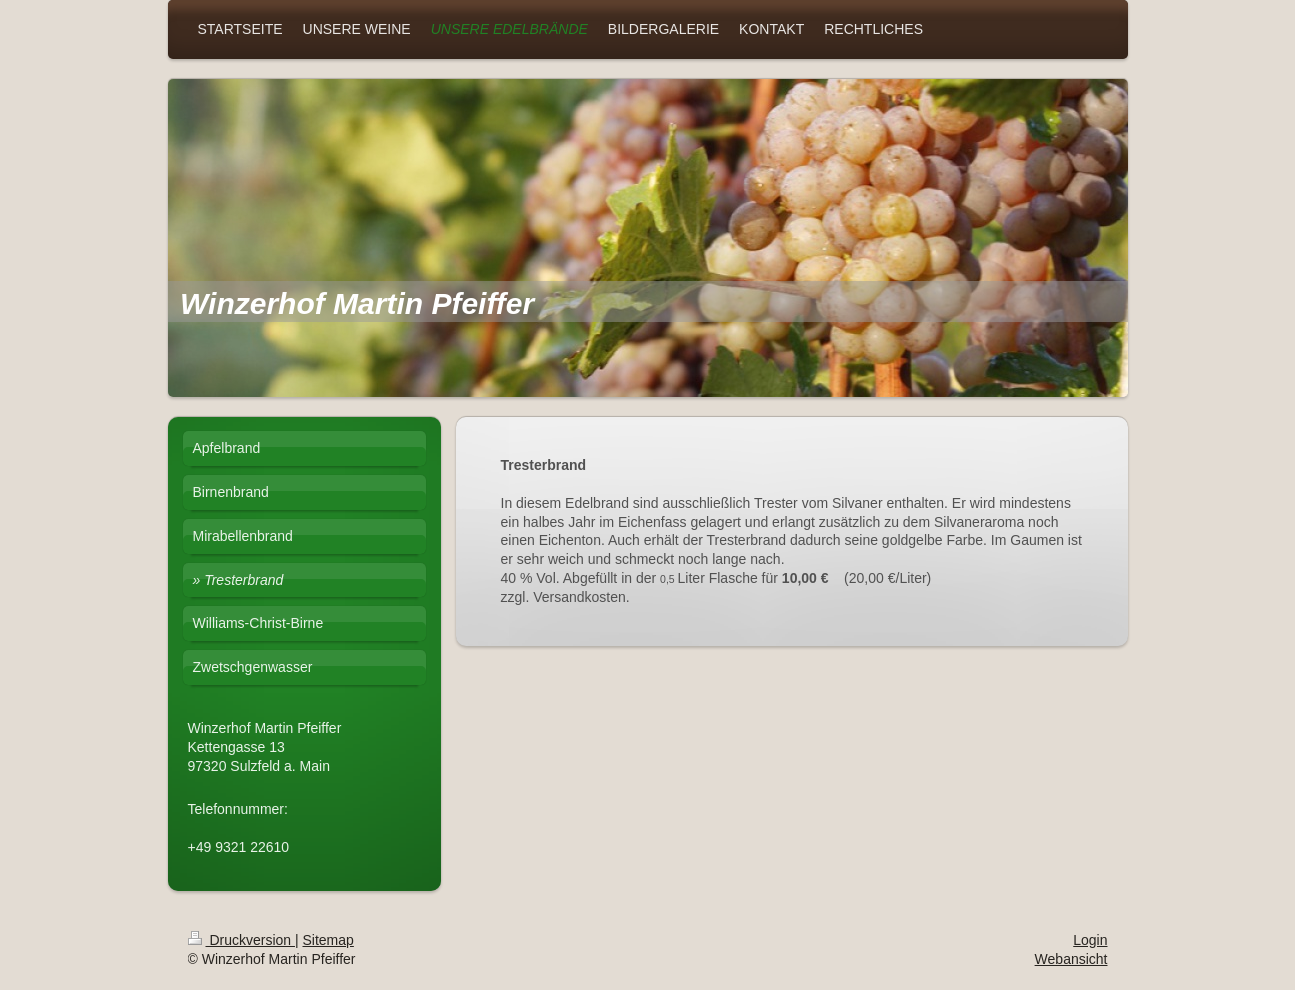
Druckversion (241, 940)
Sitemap (328, 940)
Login (1090, 940)
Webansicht (1071, 959)
